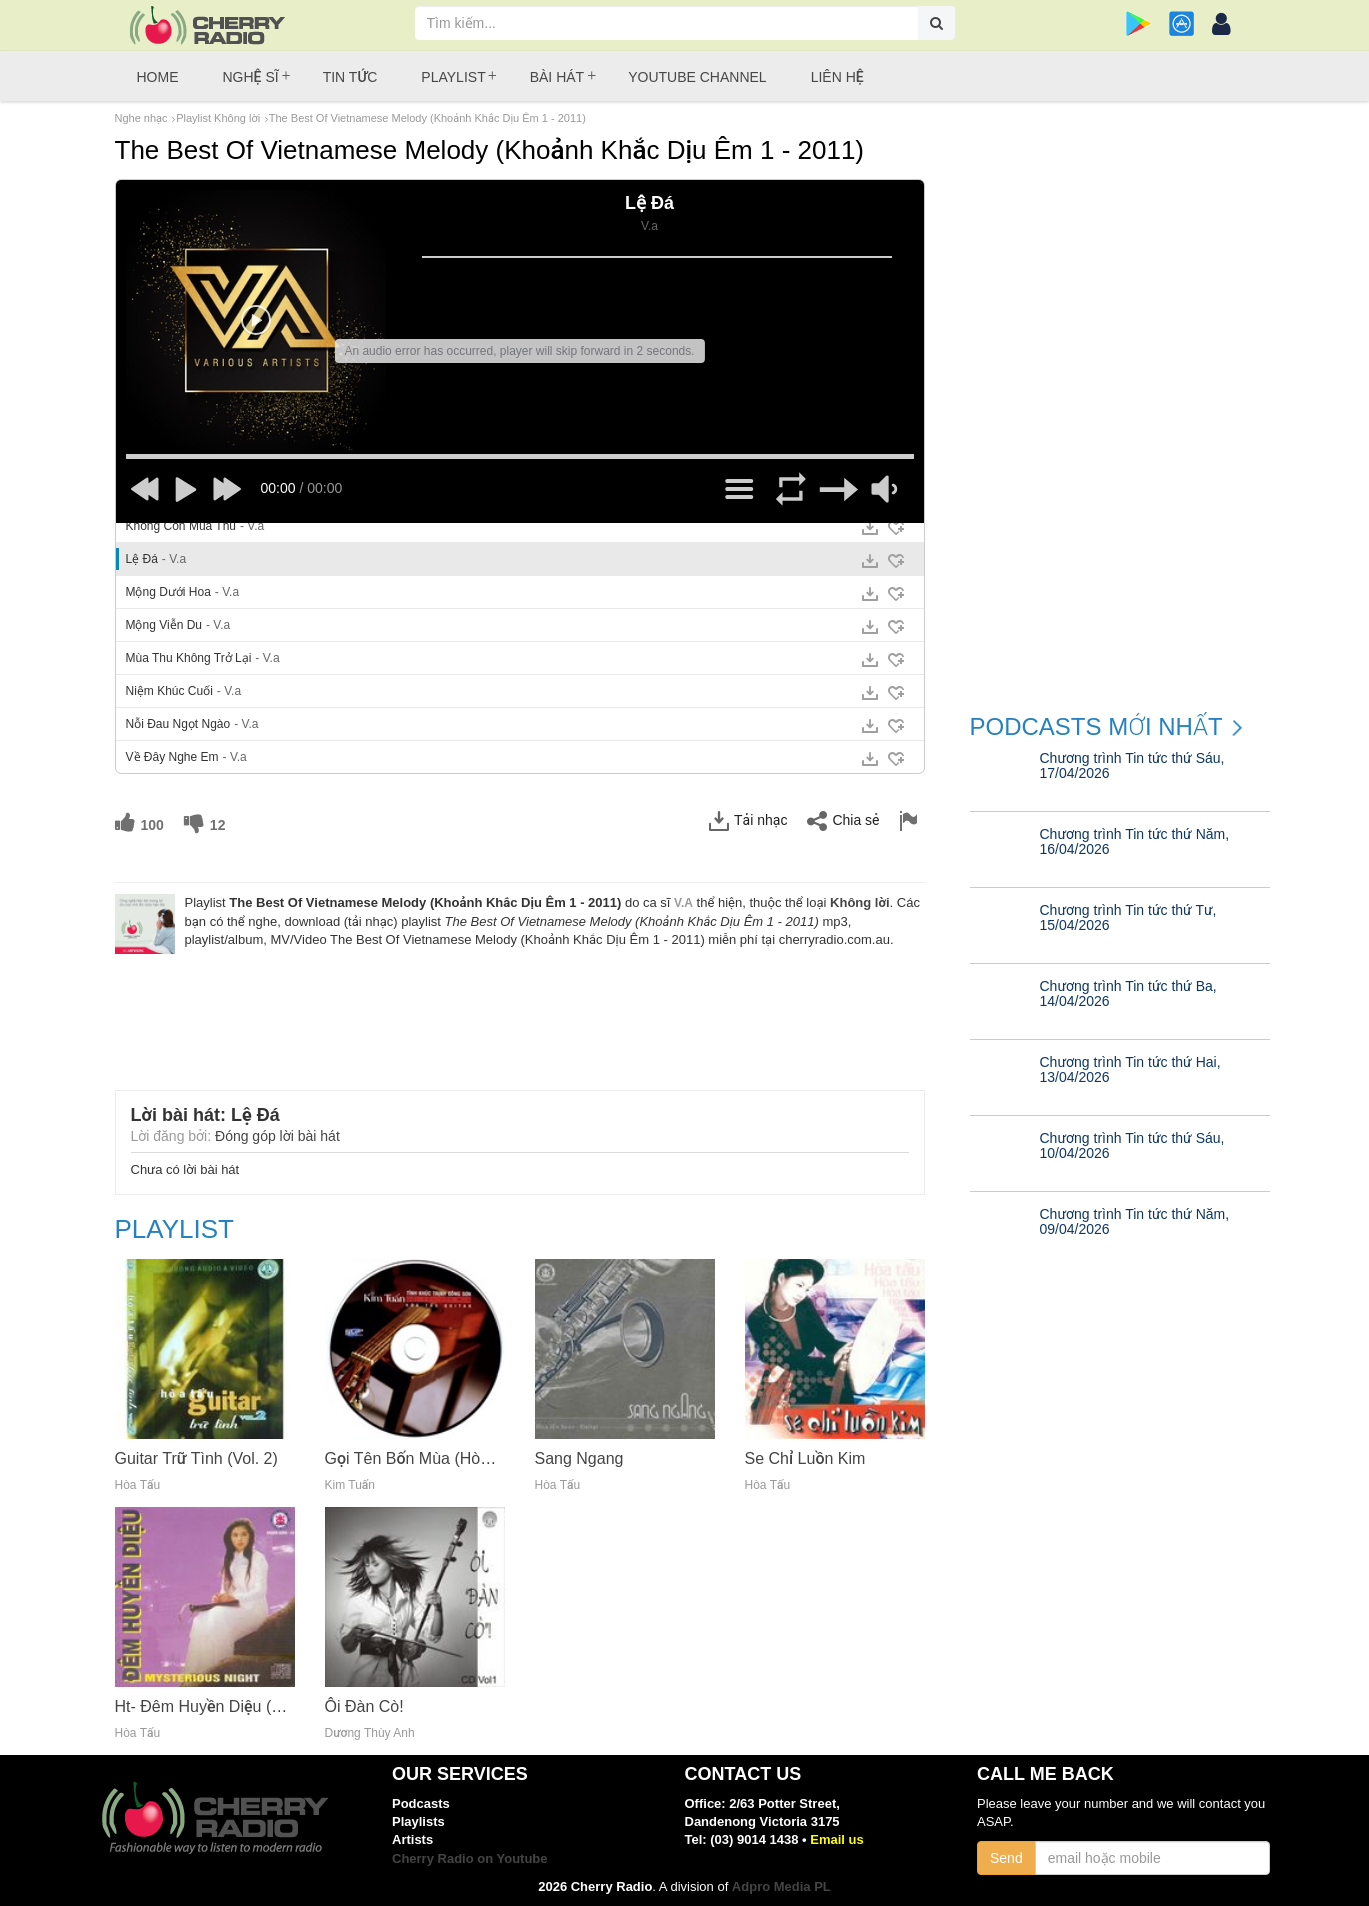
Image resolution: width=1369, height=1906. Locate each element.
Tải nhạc (748, 821)
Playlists (418, 1821)
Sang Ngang (579, 1458)
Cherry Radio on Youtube (470, 1858)
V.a (683, 903)
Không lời (860, 902)
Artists (412, 1839)
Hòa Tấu (138, 1485)
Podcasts (421, 1803)
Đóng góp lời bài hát (277, 1136)
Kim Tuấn (350, 1485)
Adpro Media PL (781, 1886)
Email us (836, 1839)
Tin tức (350, 77)
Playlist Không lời (218, 118)
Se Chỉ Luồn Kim (805, 1458)
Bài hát (557, 77)
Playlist (453, 77)
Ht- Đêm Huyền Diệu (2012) (214, 1706)
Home (158, 77)
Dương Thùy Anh (370, 1733)
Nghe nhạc (141, 118)
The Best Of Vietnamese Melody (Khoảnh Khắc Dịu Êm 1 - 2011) (427, 118)
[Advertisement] (520, 1009)
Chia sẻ (843, 821)
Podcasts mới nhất (1096, 727)
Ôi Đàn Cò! (364, 1706)
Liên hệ (837, 77)
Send (1006, 1858)
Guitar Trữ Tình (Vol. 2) (196, 1458)
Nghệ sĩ (251, 77)
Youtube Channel (697, 77)
